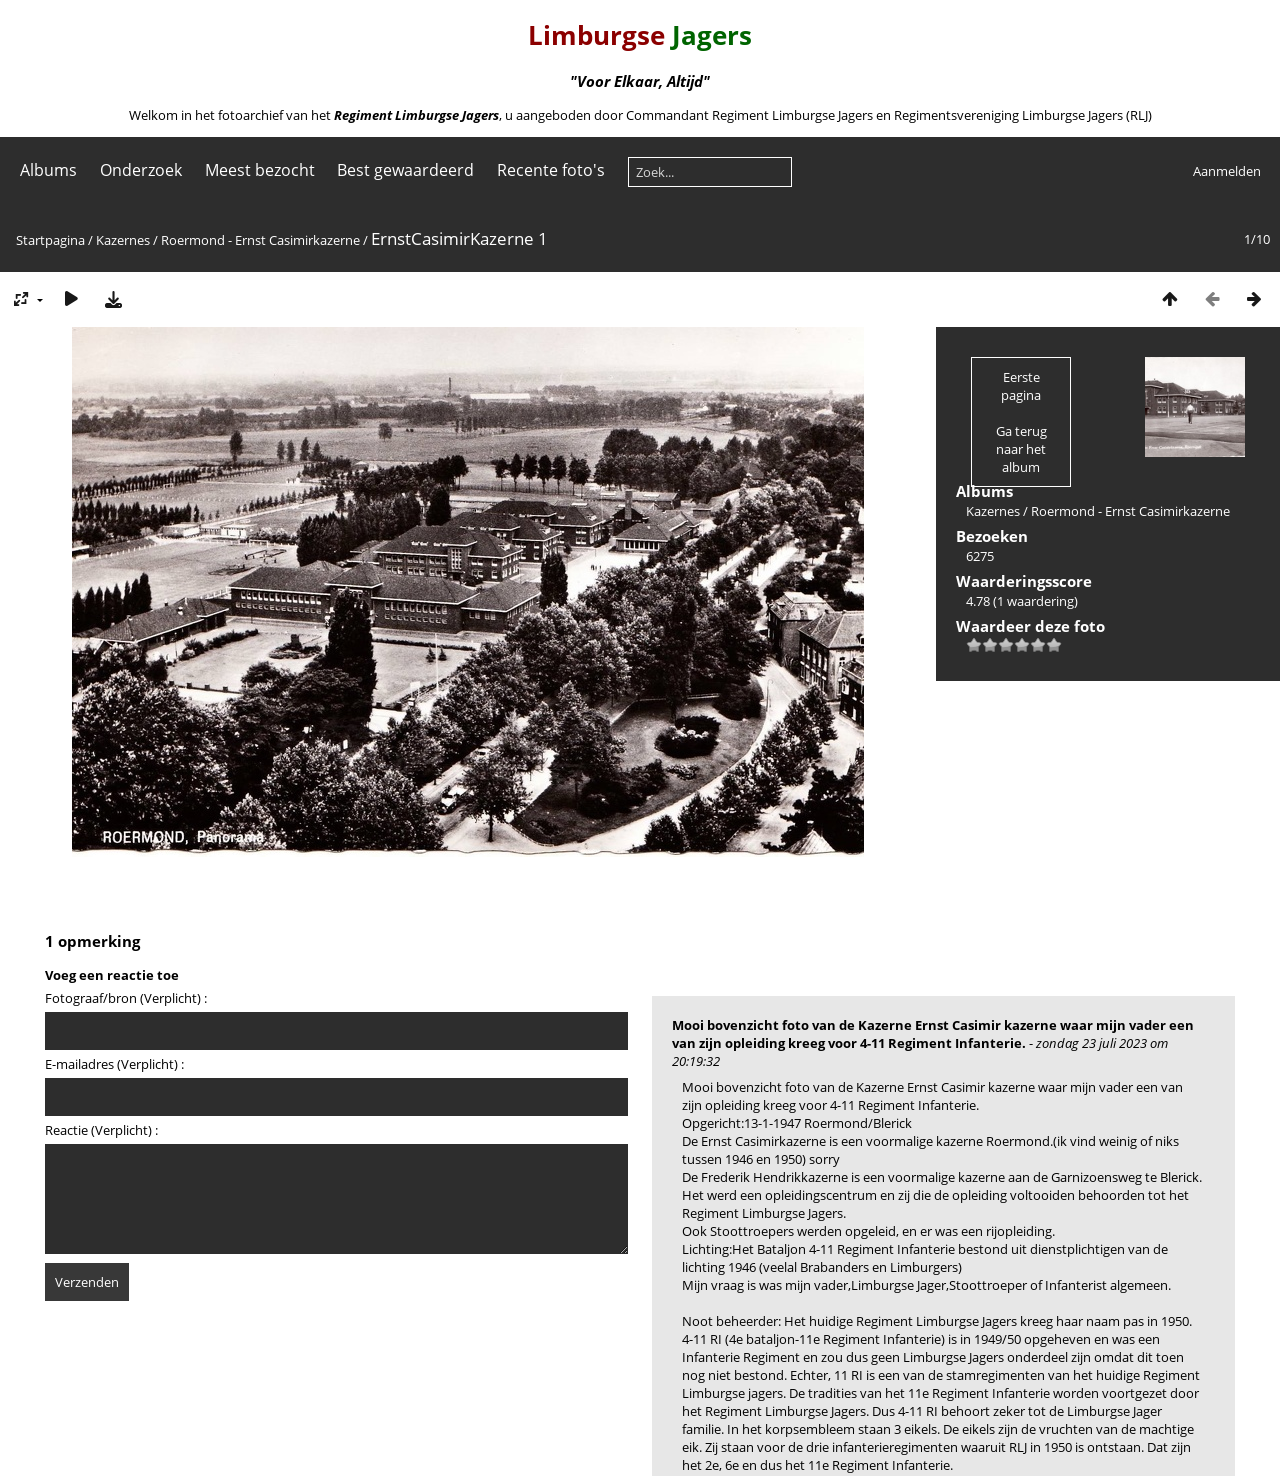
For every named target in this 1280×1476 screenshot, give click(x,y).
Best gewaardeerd (405, 170)
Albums (48, 170)
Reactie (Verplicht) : (101, 1130)
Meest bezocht (260, 170)
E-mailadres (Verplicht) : (114, 1064)
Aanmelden (1227, 171)
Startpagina (50, 240)
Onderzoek (141, 170)
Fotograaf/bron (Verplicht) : (126, 998)
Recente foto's (551, 170)
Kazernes (123, 240)
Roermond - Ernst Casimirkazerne (260, 240)
